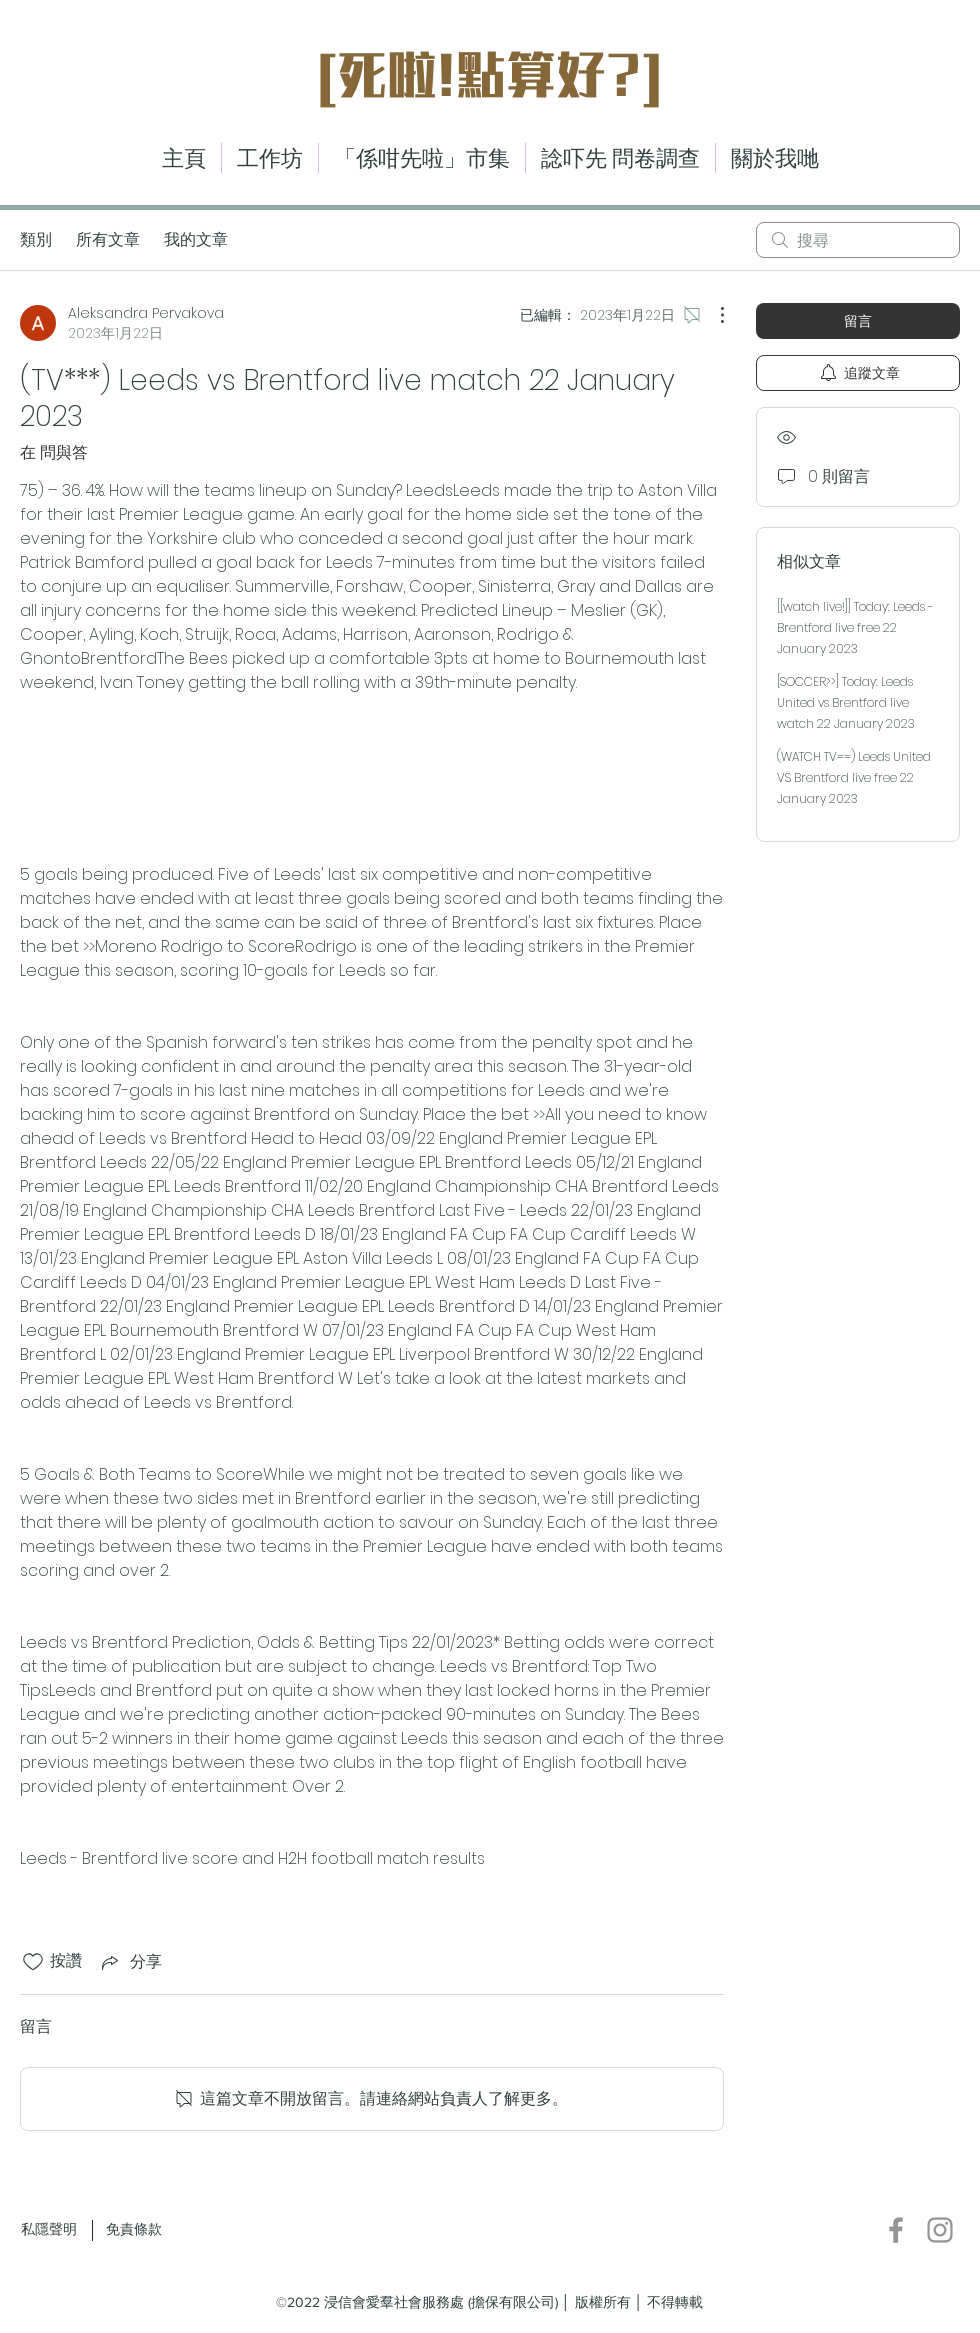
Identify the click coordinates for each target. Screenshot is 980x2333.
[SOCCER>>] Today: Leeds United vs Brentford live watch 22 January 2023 (846, 702)
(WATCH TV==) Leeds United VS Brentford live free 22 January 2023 (854, 777)
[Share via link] (130, 1961)
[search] (858, 240)
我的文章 (196, 239)
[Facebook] (896, 2230)
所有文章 (108, 239)
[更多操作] (712, 315)
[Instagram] (940, 2230)
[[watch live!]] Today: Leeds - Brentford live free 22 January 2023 (855, 627)
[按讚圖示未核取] (33, 1962)
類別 (36, 239)
